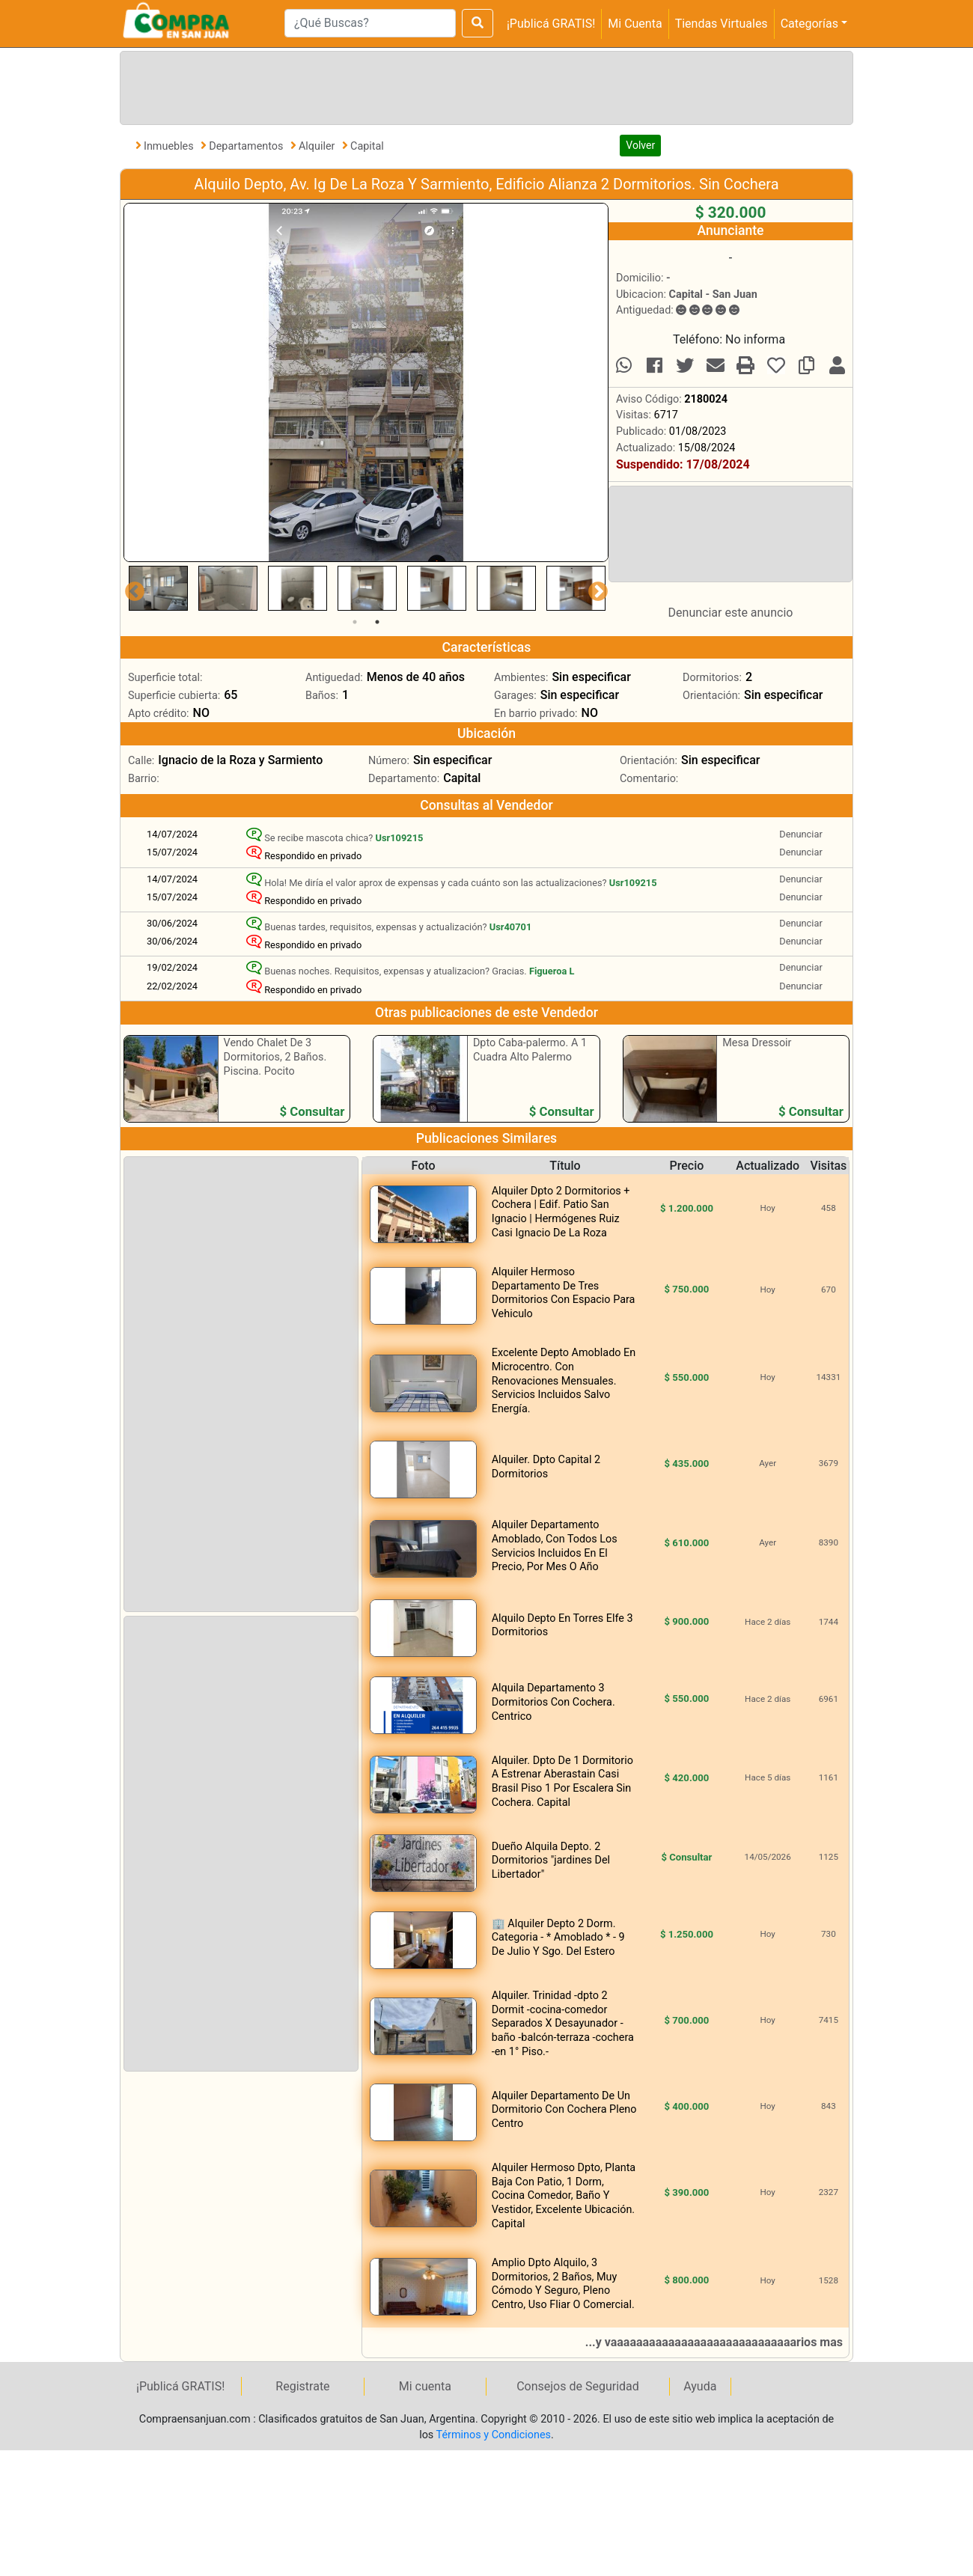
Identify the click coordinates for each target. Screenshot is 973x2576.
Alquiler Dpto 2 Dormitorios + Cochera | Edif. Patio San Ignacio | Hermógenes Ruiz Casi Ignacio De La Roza (561, 1212)
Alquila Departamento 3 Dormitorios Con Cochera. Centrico (553, 1702)
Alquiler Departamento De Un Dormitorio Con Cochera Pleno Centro (564, 2110)
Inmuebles (170, 146)
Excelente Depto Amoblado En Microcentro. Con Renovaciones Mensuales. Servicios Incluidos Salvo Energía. (563, 1380)
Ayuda (699, 2386)
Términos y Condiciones (493, 2435)
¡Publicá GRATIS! (551, 23)
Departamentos (247, 146)
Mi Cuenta (635, 23)
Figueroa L (551, 971)
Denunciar (800, 834)
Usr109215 (400, 837)
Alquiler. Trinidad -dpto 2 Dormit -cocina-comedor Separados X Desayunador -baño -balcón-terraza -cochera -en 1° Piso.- (563, 2023)
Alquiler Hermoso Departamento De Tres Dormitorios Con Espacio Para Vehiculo (563, 1293)
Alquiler (318, 146)
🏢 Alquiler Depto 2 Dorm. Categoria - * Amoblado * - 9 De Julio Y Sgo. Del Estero (558, 1937)
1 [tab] (354, 621)
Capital (367, 146)
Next (594, 588)
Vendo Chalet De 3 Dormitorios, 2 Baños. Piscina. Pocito (275, 1057)
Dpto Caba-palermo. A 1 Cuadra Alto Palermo (530, 1050)
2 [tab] (377, 621)
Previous (130, 588)
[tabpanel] (158, 588)
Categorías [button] (809, 23)
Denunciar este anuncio (730, 612)
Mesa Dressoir (756, 1043)
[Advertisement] (484, 85)
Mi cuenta (425, 2386)
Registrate (302, 2386)
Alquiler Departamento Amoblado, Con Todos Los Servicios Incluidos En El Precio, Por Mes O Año (554, 1546)
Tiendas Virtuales (721, 23)
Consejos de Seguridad (577, 2386)
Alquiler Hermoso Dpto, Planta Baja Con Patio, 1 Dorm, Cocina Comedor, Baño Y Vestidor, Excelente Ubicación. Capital (563, 2195)
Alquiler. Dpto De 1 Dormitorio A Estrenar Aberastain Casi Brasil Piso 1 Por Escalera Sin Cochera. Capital (562, 1781)
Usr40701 (510, 927)
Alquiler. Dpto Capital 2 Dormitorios (546, 1466)
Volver (640, 145)
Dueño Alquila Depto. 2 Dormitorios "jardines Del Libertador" (551, 1860)
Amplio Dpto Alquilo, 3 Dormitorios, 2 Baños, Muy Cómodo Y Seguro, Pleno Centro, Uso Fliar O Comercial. (563, 2283)
